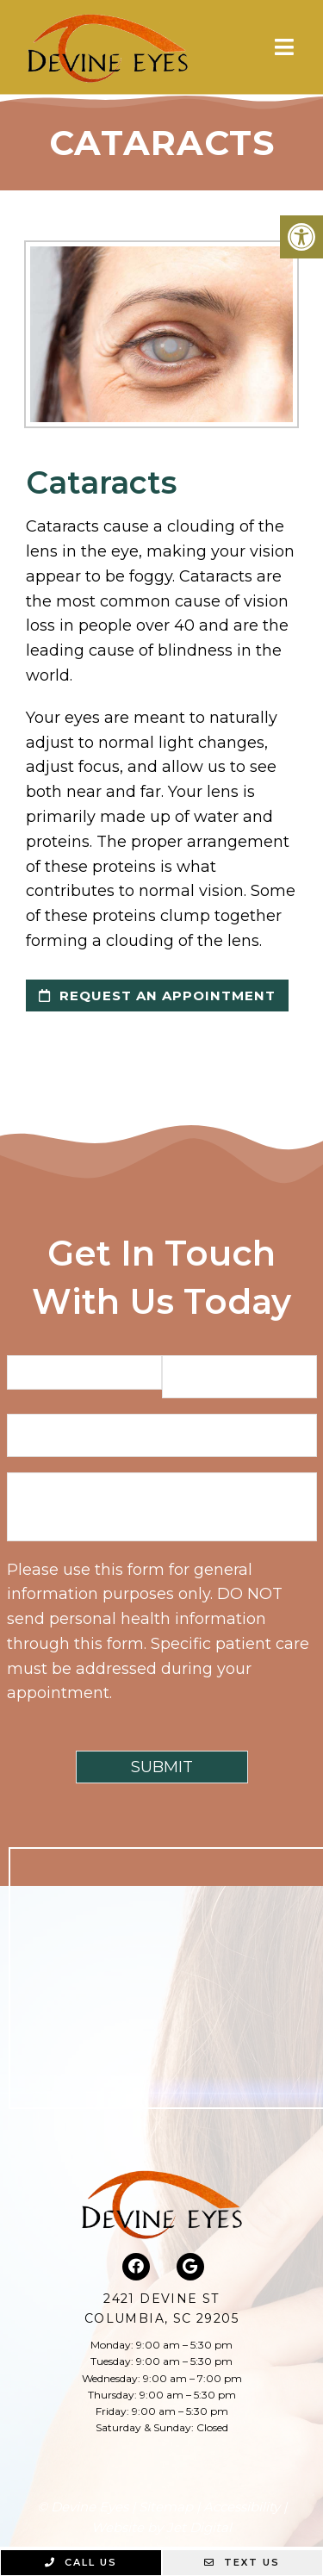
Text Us (242, 2562)
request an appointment (157, 995)
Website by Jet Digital (161, 2527)
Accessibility (241, 2506)
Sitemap (166, 2506)
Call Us (81, 2562)
